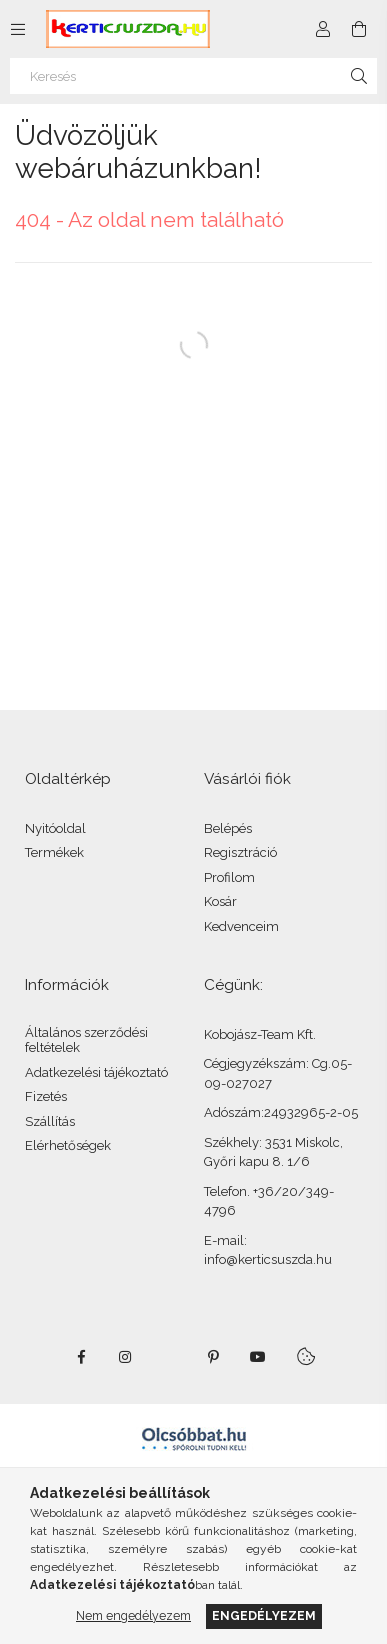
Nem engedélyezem (133, 1615)
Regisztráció (240, 852)
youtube (258, 1357)
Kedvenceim (241, 926)
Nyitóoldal (55, 828)
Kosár (220, 901)
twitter (170, 1357)
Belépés (228, 828)
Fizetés (46, 1096)
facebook (82, 1357)
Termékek (54, 852)
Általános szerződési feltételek (86, 1040)
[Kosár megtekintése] (359, 29)
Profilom (229, 877)
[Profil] (323, 29)
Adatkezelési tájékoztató (96, 1072)
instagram (126, 1357)
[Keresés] (193, 76)
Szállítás (50, 1121)
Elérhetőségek (68, 1145)
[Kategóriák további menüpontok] (18, 29)
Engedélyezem (264, 1615)
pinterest (214, 1357)
